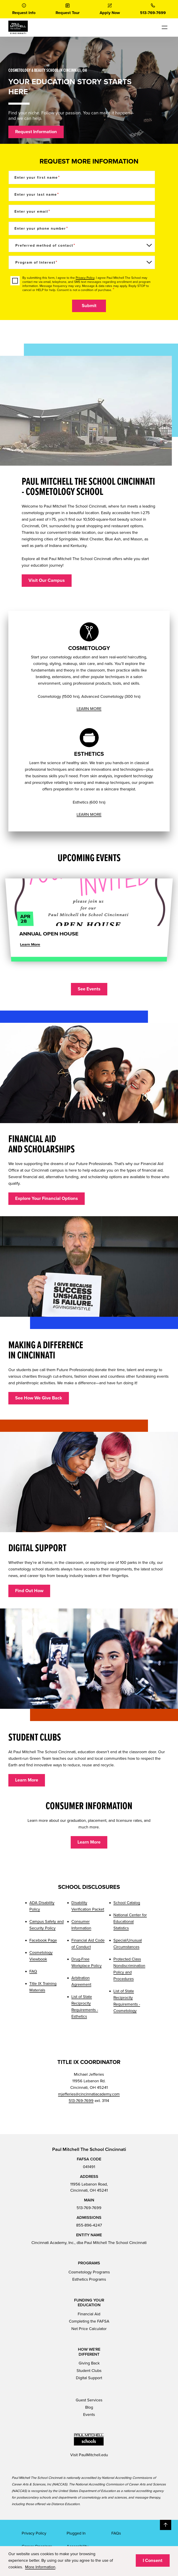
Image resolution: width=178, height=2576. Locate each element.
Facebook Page (43, 1940)
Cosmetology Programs (89, 2272)
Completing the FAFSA (89, 2321)
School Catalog (126, 1902)
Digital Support (89, 2377)
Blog (89, 2407)
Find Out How (29, 1591)
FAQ (33, 1971)
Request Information (36, 132)
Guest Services (89, 2400)
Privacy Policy (85, 278)
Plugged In (76, 2533)
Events (89, 2414)
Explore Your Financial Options (46, 1198)
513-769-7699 (81, 2100)
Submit (89, 305)
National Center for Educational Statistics (130, 1921)
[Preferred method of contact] (82, 245)
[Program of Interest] (82, 262)
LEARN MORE (89, 708)
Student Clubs (89, 2370)
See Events (89, 989)
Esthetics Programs (89, 2279)
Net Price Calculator (89, 2328)
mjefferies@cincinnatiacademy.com (89, 2094)
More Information (40, 2566)
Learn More (26, 1780)
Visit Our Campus (46, 580)
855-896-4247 (89, 2225)
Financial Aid (89, 2313)
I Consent (152, 2560)
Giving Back (89, 2363)
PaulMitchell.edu (93, 2454)
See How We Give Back (38, 1398)
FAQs (116, 2533)
